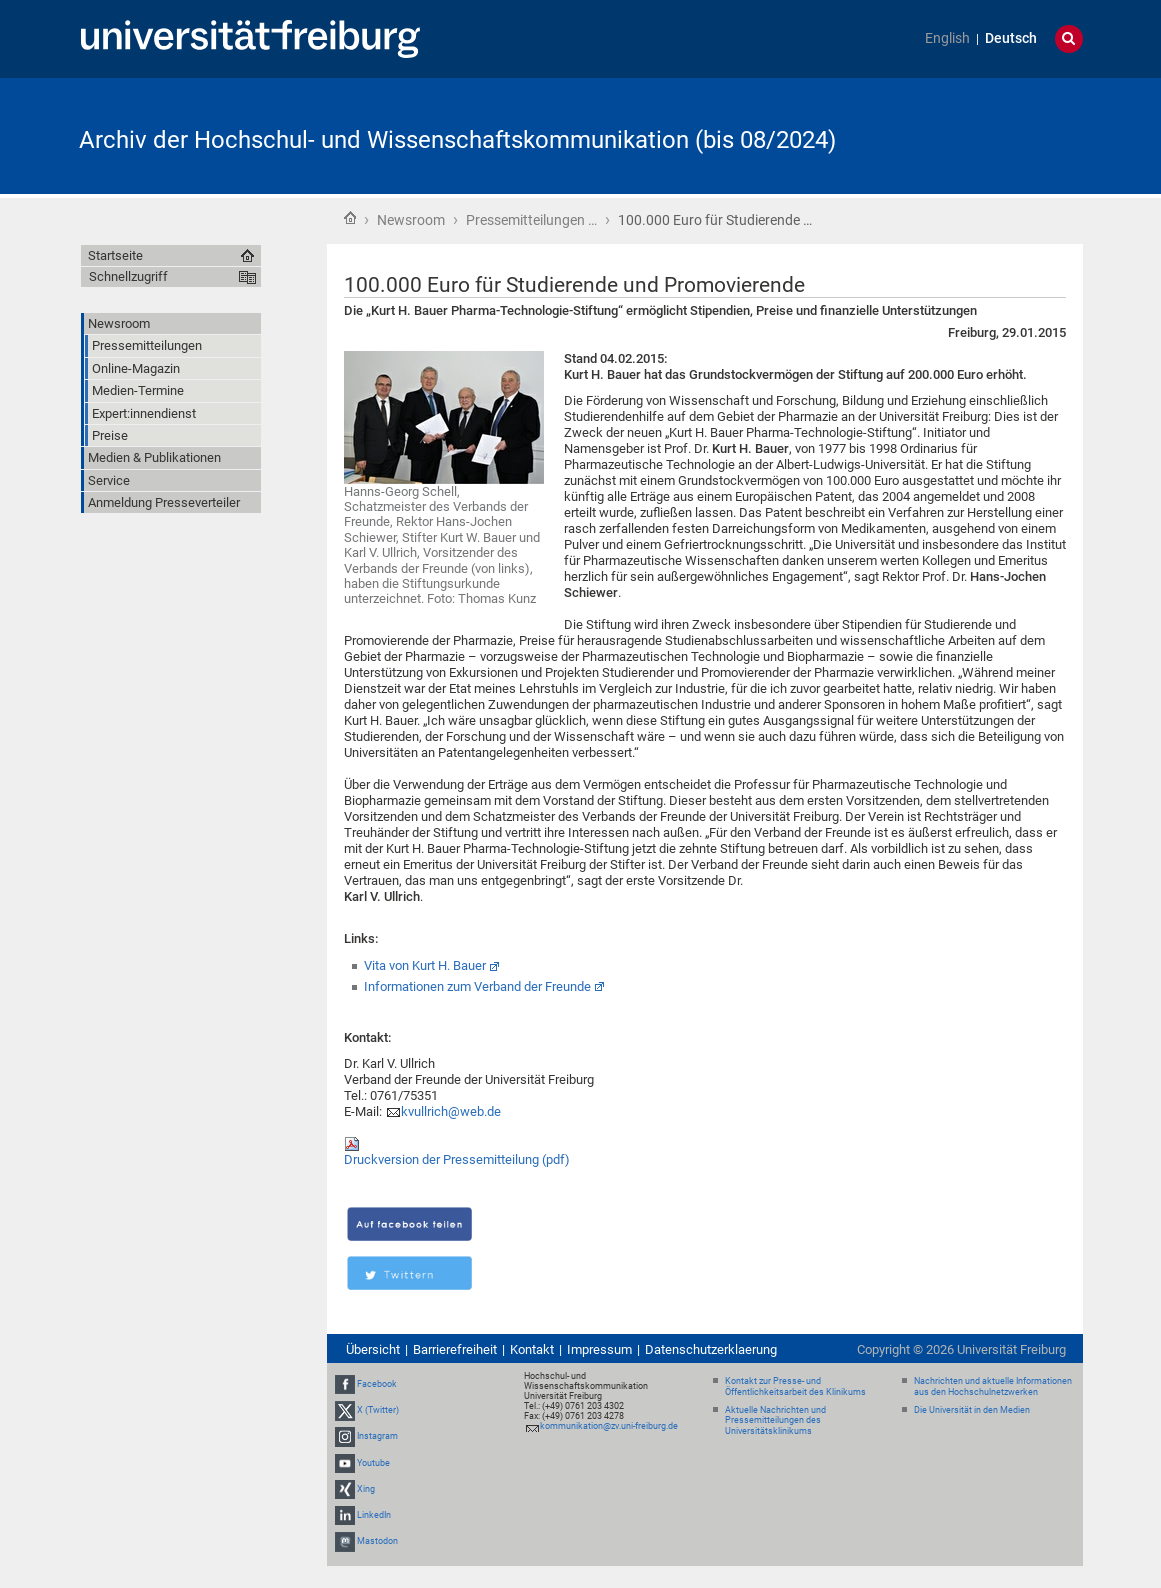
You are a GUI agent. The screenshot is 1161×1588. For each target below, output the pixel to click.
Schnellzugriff (128, 276)
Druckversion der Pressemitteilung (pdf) (457, 1159)
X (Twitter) (378, 1410)
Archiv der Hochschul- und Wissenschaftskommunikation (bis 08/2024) (457, 140)
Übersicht (373, 1349)
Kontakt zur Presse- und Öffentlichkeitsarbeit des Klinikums (795, 1386)
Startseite (350, 218)
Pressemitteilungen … (531, 220)
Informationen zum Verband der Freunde (477, 986)
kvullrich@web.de (451, 1111)
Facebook (377, 1384)
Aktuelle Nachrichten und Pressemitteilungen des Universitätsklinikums (775, 1421)
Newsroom (411, 220)
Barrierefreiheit (455, 1349)
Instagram (377, 1436)
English (947, 38)
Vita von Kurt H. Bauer (425, 965)
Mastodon (377, 1541)
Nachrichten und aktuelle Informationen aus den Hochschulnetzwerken (993, 1386)
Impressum (599, 1349)
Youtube (373, 1463)
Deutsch (1011, 38)
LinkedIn (374, 1515)
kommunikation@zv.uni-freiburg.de (609, 1426)
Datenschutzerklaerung (711, 1349)
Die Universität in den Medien (972, 1410)
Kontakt (532, 1349)
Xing (366, 1489)
